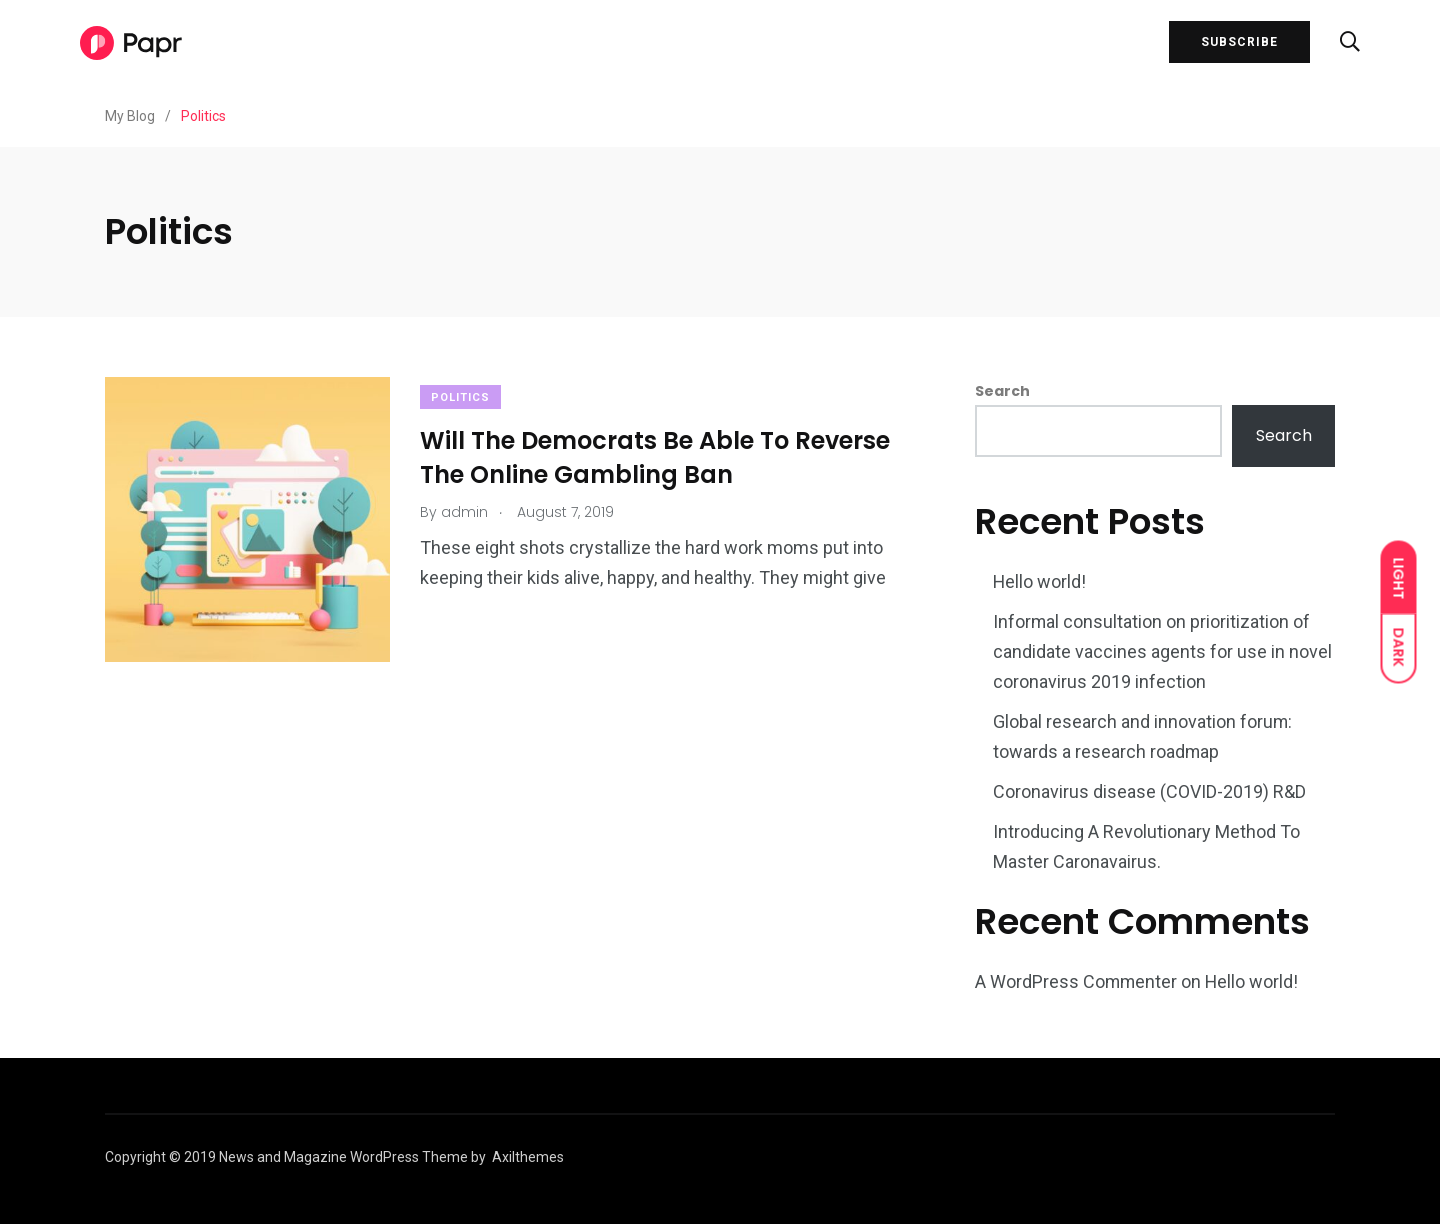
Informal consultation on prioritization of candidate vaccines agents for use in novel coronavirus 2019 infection (1162, 651)
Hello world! (1040, 581)
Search (1002, 391)
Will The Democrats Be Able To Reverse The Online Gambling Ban (655, 457)
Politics (460, 397)
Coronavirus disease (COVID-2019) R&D (1149, 791)
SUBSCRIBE (1239, 43)
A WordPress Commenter (1077, 981)
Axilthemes (528, 1157)
